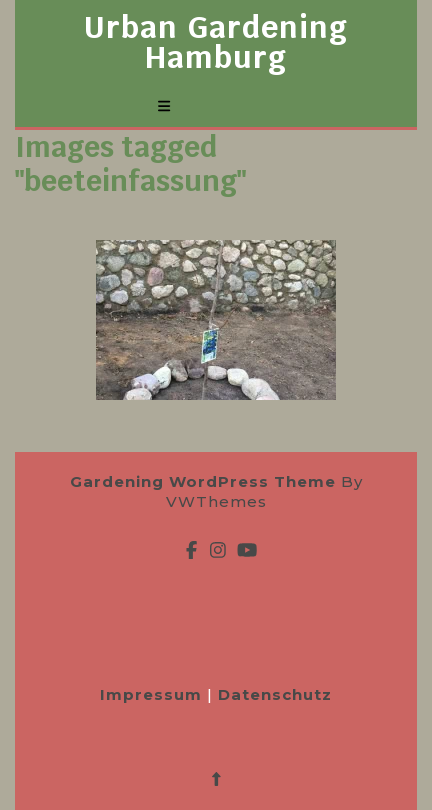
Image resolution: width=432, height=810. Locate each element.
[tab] (164, 106)
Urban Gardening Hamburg (216, 42)
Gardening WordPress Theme (203, 481)
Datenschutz (275, 694)
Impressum (153, 694)
